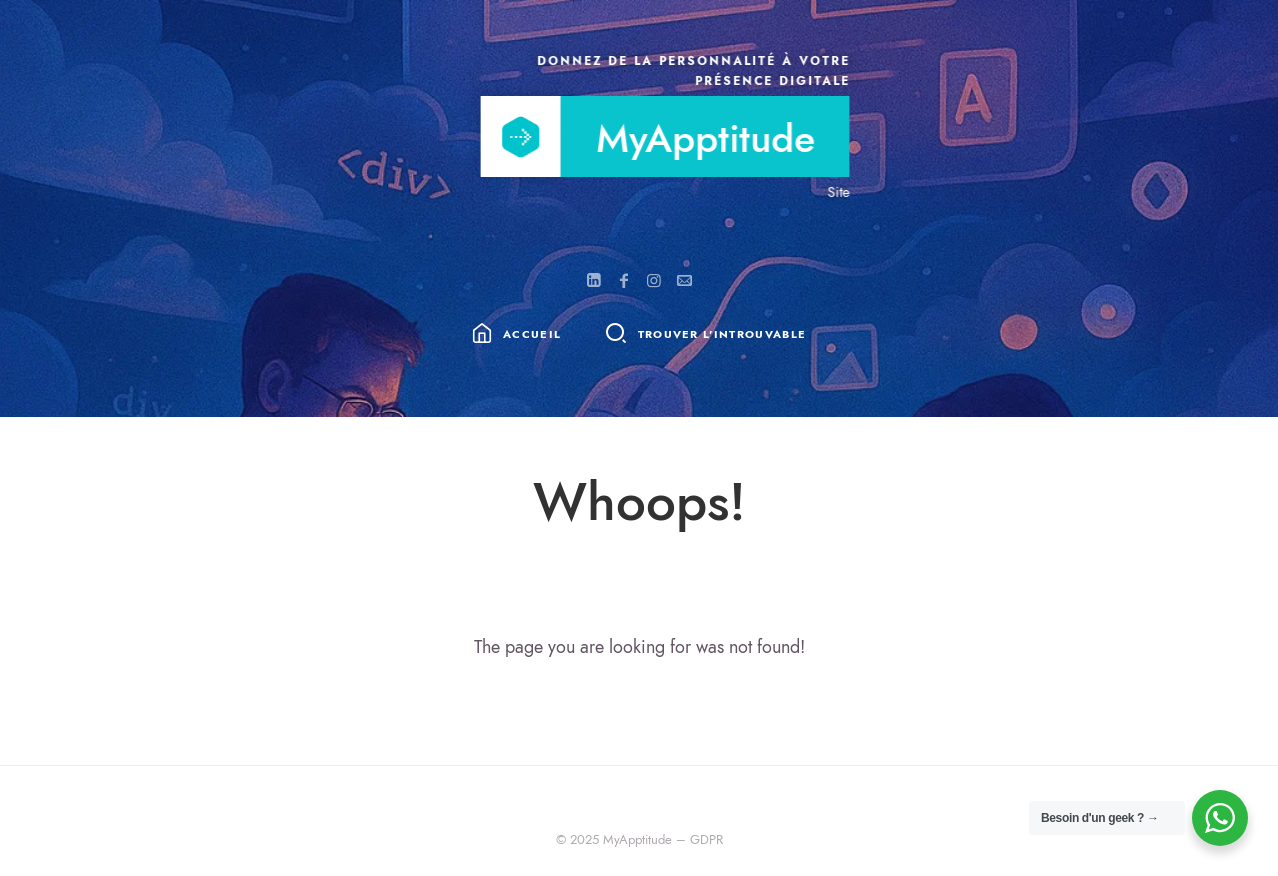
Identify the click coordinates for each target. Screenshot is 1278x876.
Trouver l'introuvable (722, 335)
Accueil (532, 335)
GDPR (706, 839)
